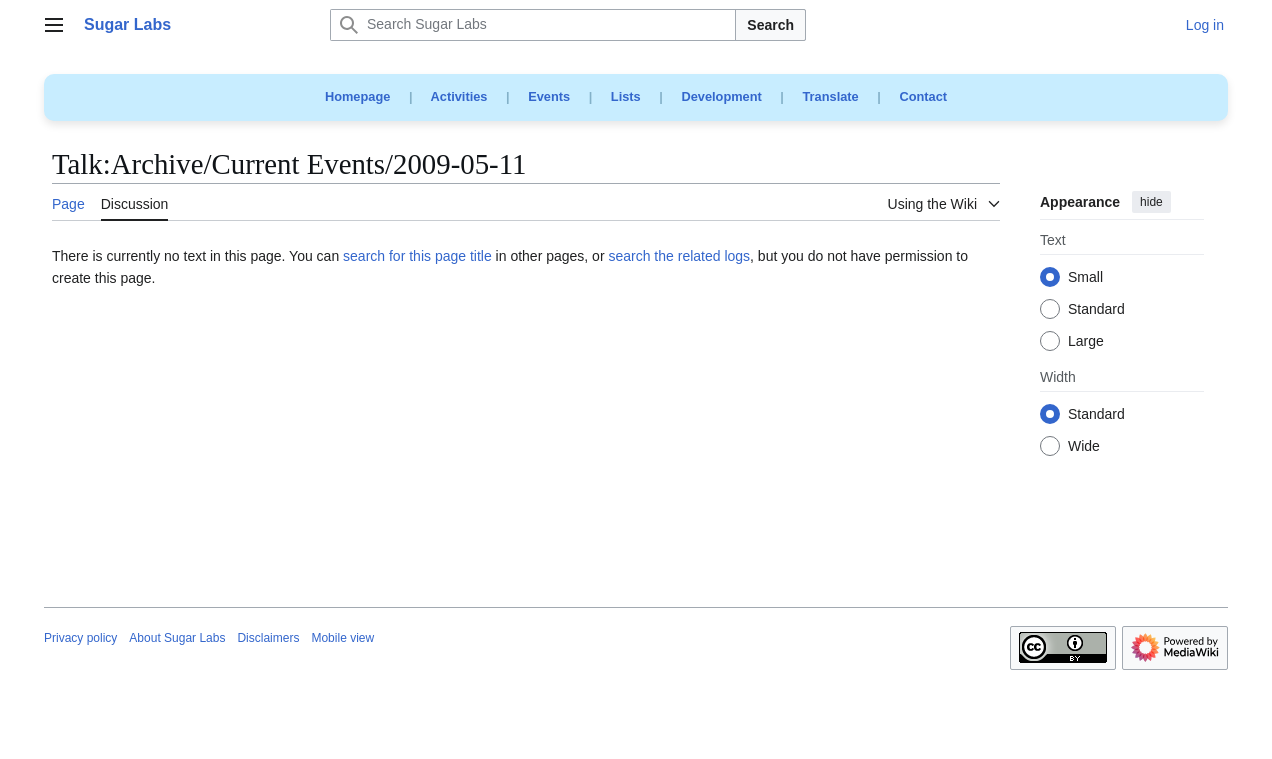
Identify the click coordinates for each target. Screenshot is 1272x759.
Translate (831, 96)
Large (1086, 342)
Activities (459, 96)
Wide (1084, 447)
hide (1151, 202)
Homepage (357, 96)
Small (1085, 278)
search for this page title (417, 256)
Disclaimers (268, 638)
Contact (923, 96)
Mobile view (342, 638)
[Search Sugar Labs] (533, 25)
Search (770, 25)
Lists (626, 96)
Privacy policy (80, 638)
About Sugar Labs (177, 638)
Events (549, 96)
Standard (1096, 310)
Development (721, 96)
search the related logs (679, 256)
